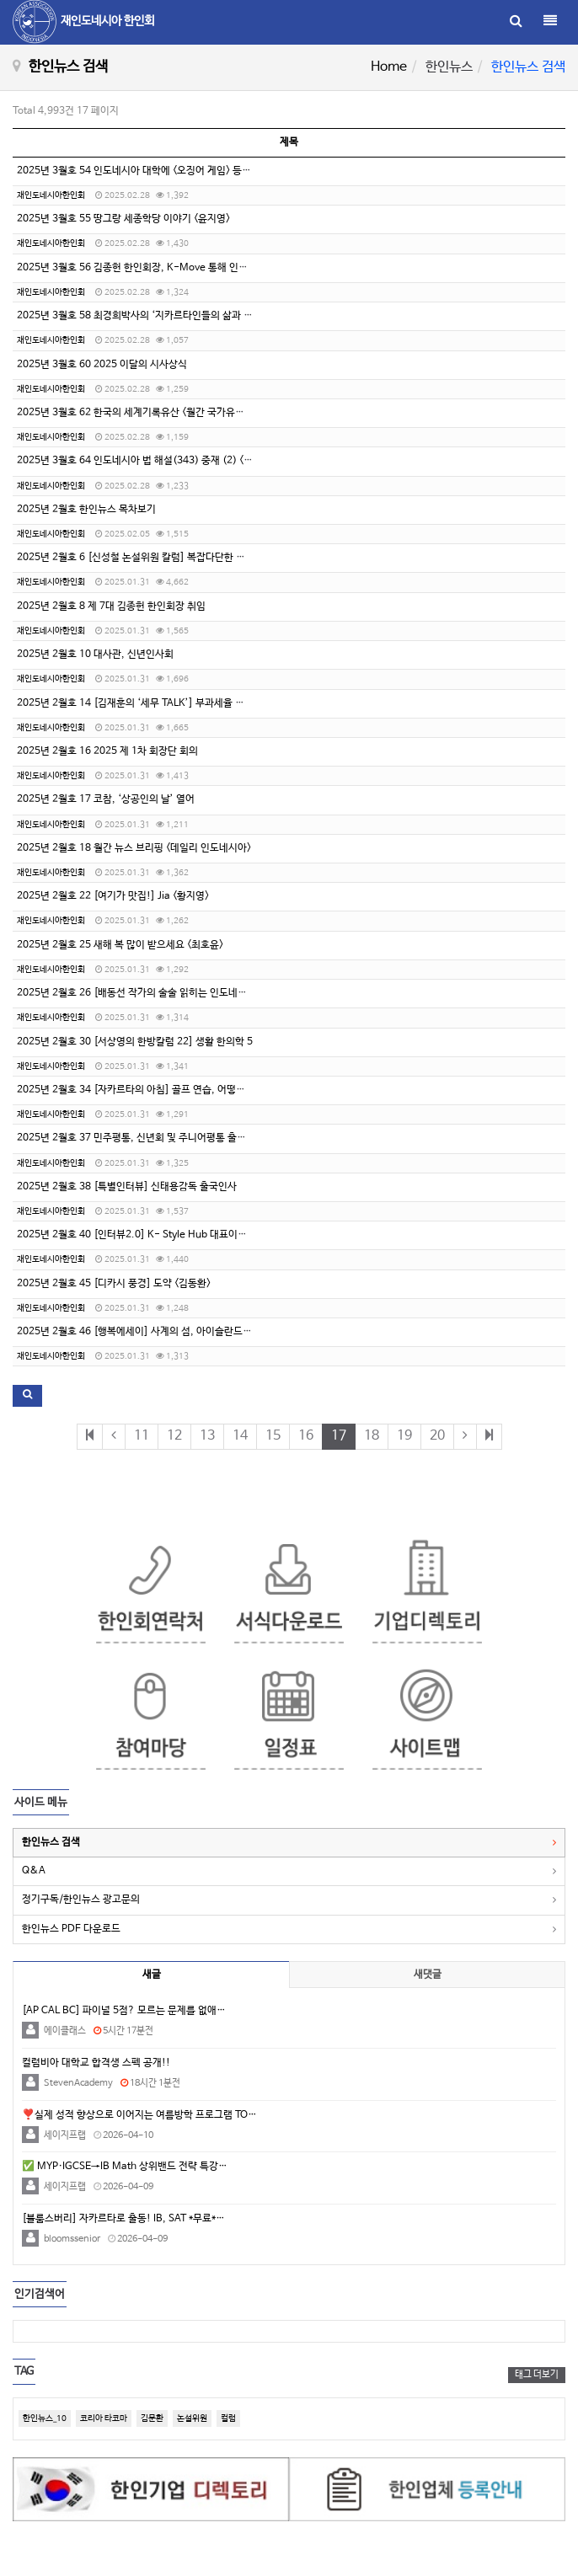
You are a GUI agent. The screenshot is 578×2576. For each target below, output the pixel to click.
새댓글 (428, 1974)
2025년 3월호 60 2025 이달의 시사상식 (102, 365)
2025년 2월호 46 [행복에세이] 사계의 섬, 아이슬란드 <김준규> (149, 1332)
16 (305, 1436)
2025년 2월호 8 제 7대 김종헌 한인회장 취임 (111, 606)
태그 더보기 (537, 2375)
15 (273, 1436)
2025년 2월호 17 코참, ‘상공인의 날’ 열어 (106, 799)
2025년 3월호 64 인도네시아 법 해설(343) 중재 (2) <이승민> (146, 461)
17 (338, 1436)
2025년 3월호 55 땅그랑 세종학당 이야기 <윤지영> (123, 219)
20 (437, 1436)
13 (207, 1436)
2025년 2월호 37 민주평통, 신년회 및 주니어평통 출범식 (136, 1138)
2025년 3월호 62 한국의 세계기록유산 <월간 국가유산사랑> (142, 413)
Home (389, 67)
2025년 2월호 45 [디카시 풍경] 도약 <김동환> (114, 1284)
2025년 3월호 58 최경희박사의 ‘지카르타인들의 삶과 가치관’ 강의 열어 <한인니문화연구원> (209, 316)
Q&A (33, 1871)
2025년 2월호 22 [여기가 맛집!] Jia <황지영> (113, 896)
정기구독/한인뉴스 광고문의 (81, 1899)
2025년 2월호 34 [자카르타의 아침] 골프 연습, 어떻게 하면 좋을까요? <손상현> (184, 1090)
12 (174, 1436)
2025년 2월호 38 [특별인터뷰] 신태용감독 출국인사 (127, 1187)
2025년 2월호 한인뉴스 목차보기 (86, 510)
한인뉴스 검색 (51, 1842)
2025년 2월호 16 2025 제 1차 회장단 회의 (107, 751)
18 (371, 1436)
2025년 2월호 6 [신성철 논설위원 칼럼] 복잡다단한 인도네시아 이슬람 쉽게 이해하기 (195, 558)
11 (141, 1436)
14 (240, 1436)
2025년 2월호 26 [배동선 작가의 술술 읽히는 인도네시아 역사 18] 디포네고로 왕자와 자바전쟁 (216, 993)
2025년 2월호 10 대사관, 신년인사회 (95, 654)
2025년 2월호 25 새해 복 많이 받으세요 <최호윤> (120, 945)
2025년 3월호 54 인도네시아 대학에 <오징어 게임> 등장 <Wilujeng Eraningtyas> (189, 171)
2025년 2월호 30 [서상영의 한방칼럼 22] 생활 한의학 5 (135, 1042)
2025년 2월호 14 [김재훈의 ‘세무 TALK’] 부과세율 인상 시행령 (150, 703)
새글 (151, 1974)
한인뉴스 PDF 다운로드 (71, 1929)
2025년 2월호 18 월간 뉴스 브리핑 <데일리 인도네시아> (134, 848)
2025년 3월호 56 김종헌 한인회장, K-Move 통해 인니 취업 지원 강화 (164, 268)
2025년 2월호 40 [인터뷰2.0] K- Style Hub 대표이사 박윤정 (147, 1235)
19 (404, 1436)
